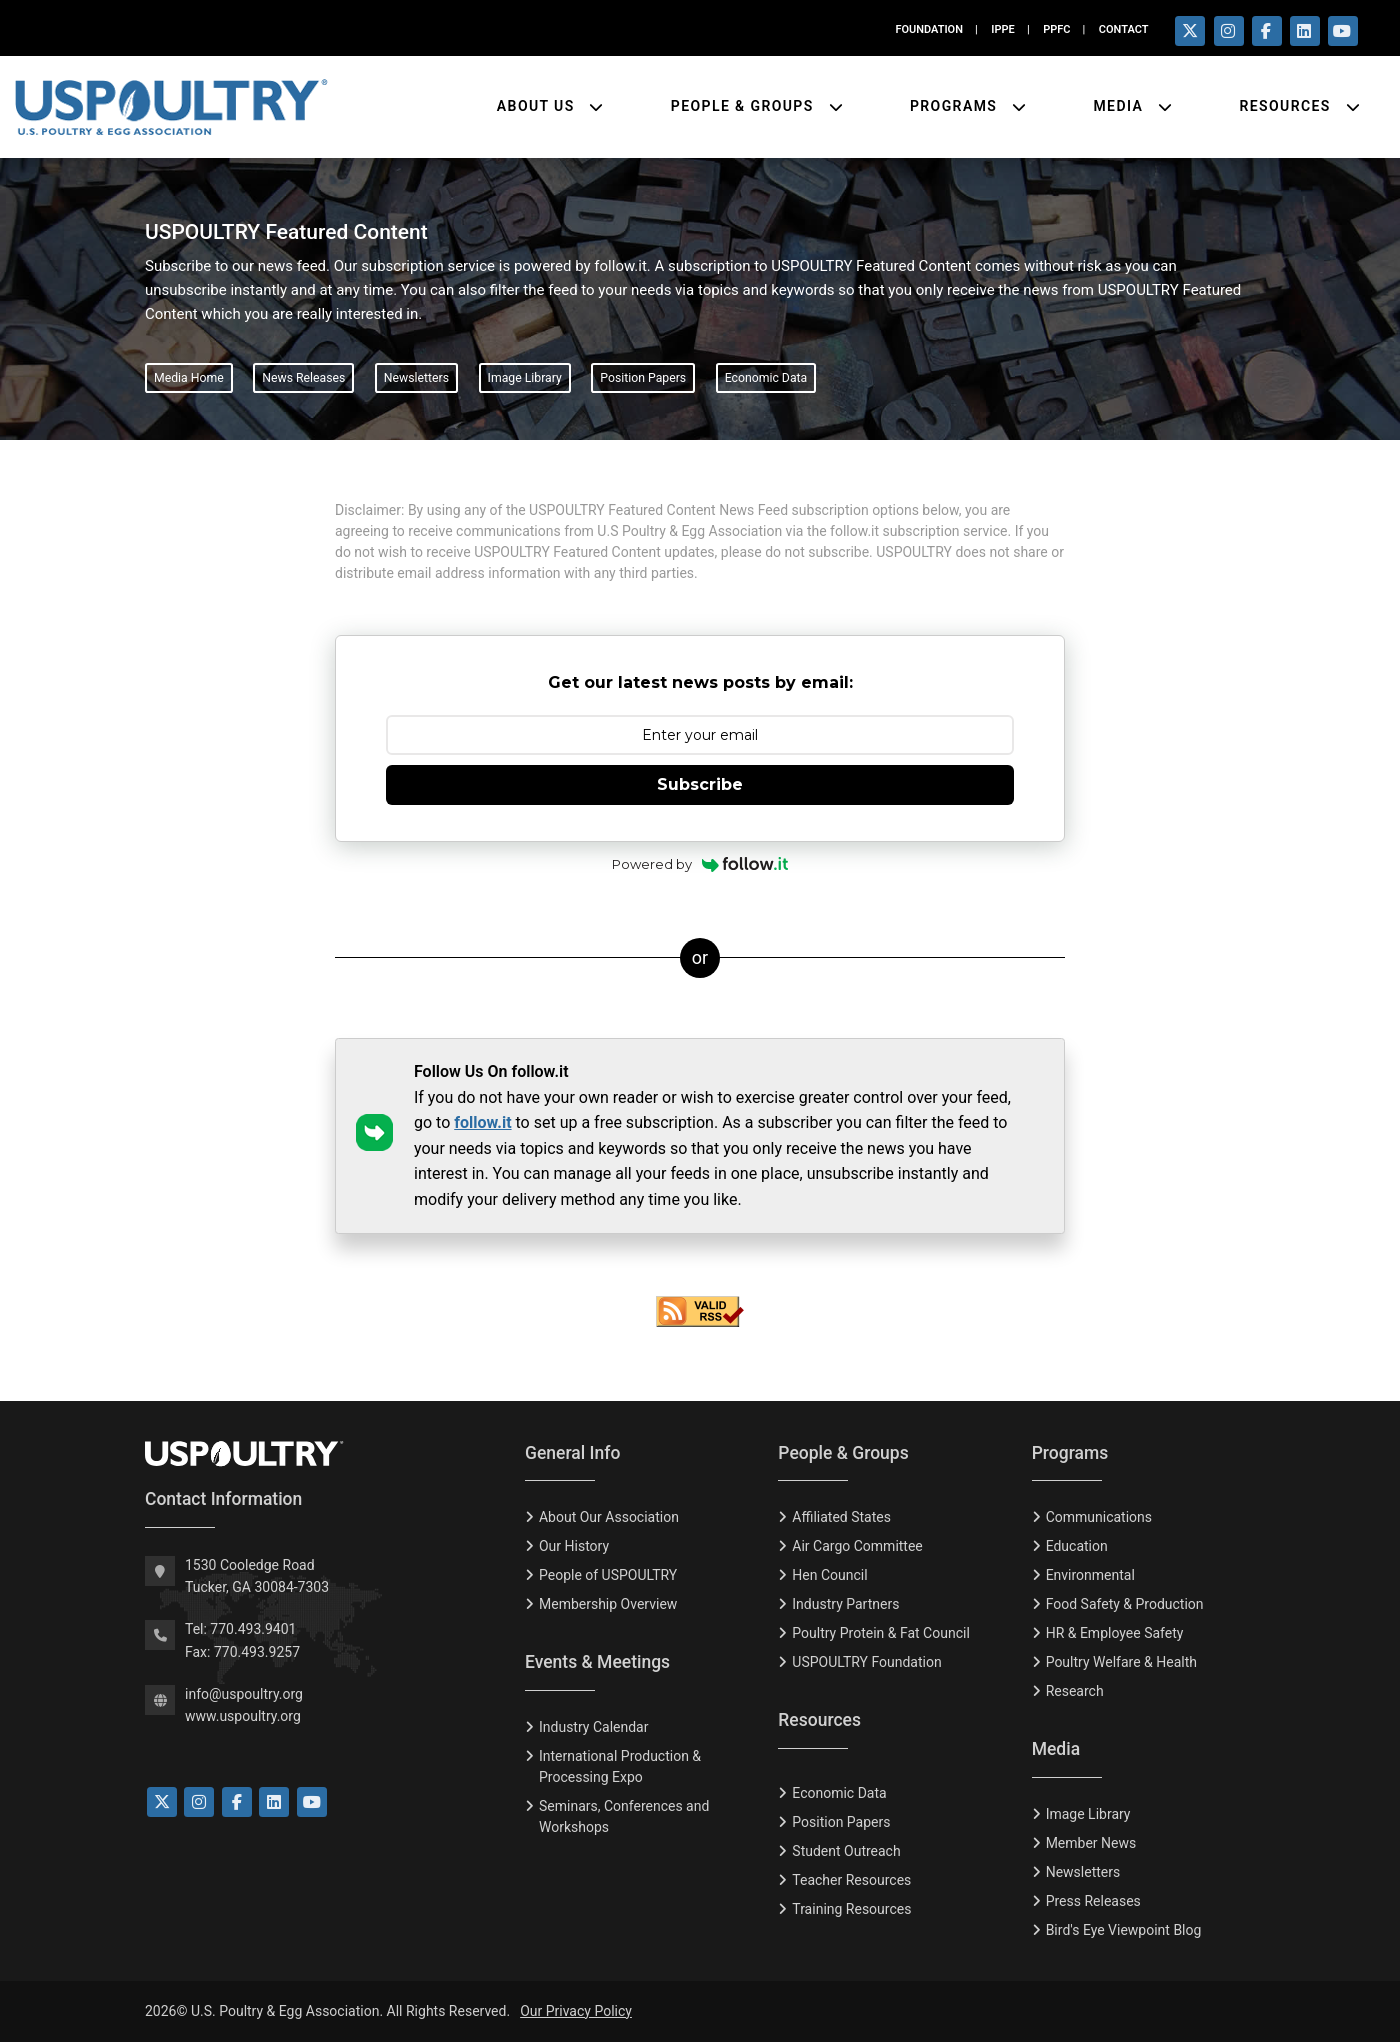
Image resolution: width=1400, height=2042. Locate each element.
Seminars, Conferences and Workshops (624, 1816)
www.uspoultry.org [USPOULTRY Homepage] (243, 1716)
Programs (956, 106)
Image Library (525, 378)
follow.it (482, 1122)
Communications (1099, 1517)
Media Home (189, 378)
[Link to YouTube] (312, 1802)
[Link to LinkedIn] (274, 1802)
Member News (1091, 1843)
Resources (1287, 106)
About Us (538, 106)
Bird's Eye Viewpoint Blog (1124, 1930)
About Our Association (609, 1517)
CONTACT (1124, 29)
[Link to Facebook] (237, 1802)
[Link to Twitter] (162, 1802)
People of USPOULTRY (608, 1575)
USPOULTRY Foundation (866, 1662)
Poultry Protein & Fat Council (880, 1633)
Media (1120, 106)
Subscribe (700, 784)
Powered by (700, 864)
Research (1075, 1691)
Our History (574, 1546)
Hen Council (829, 1575)
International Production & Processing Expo (620, 1766)
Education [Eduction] (1077, 1546)
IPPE (1002, 29)
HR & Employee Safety (1115, 1633)
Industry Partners (845, 1604)
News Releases (303, 378)
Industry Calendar (593, 1727)
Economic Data (766, 378)
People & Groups (745, 106)
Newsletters (416, 378)
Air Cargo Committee (857, 1546)
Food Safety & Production (1125, 1604)
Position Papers (643, 378)
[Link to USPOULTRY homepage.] (171, 107)
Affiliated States (841, 1517)
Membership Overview (608, 1604)
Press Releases (1093, 1901)
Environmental (1090, 1575)
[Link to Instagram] (199, 1802)
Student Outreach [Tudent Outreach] (846, 1851)
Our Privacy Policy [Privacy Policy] (576, 2011)
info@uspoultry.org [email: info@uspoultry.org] (244, 1694)
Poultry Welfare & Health (1121, 1662)
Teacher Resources (851, 1880)
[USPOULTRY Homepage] (320, 1454)
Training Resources (851, 1909)
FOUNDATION (929, 29)
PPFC (1056, 29)
